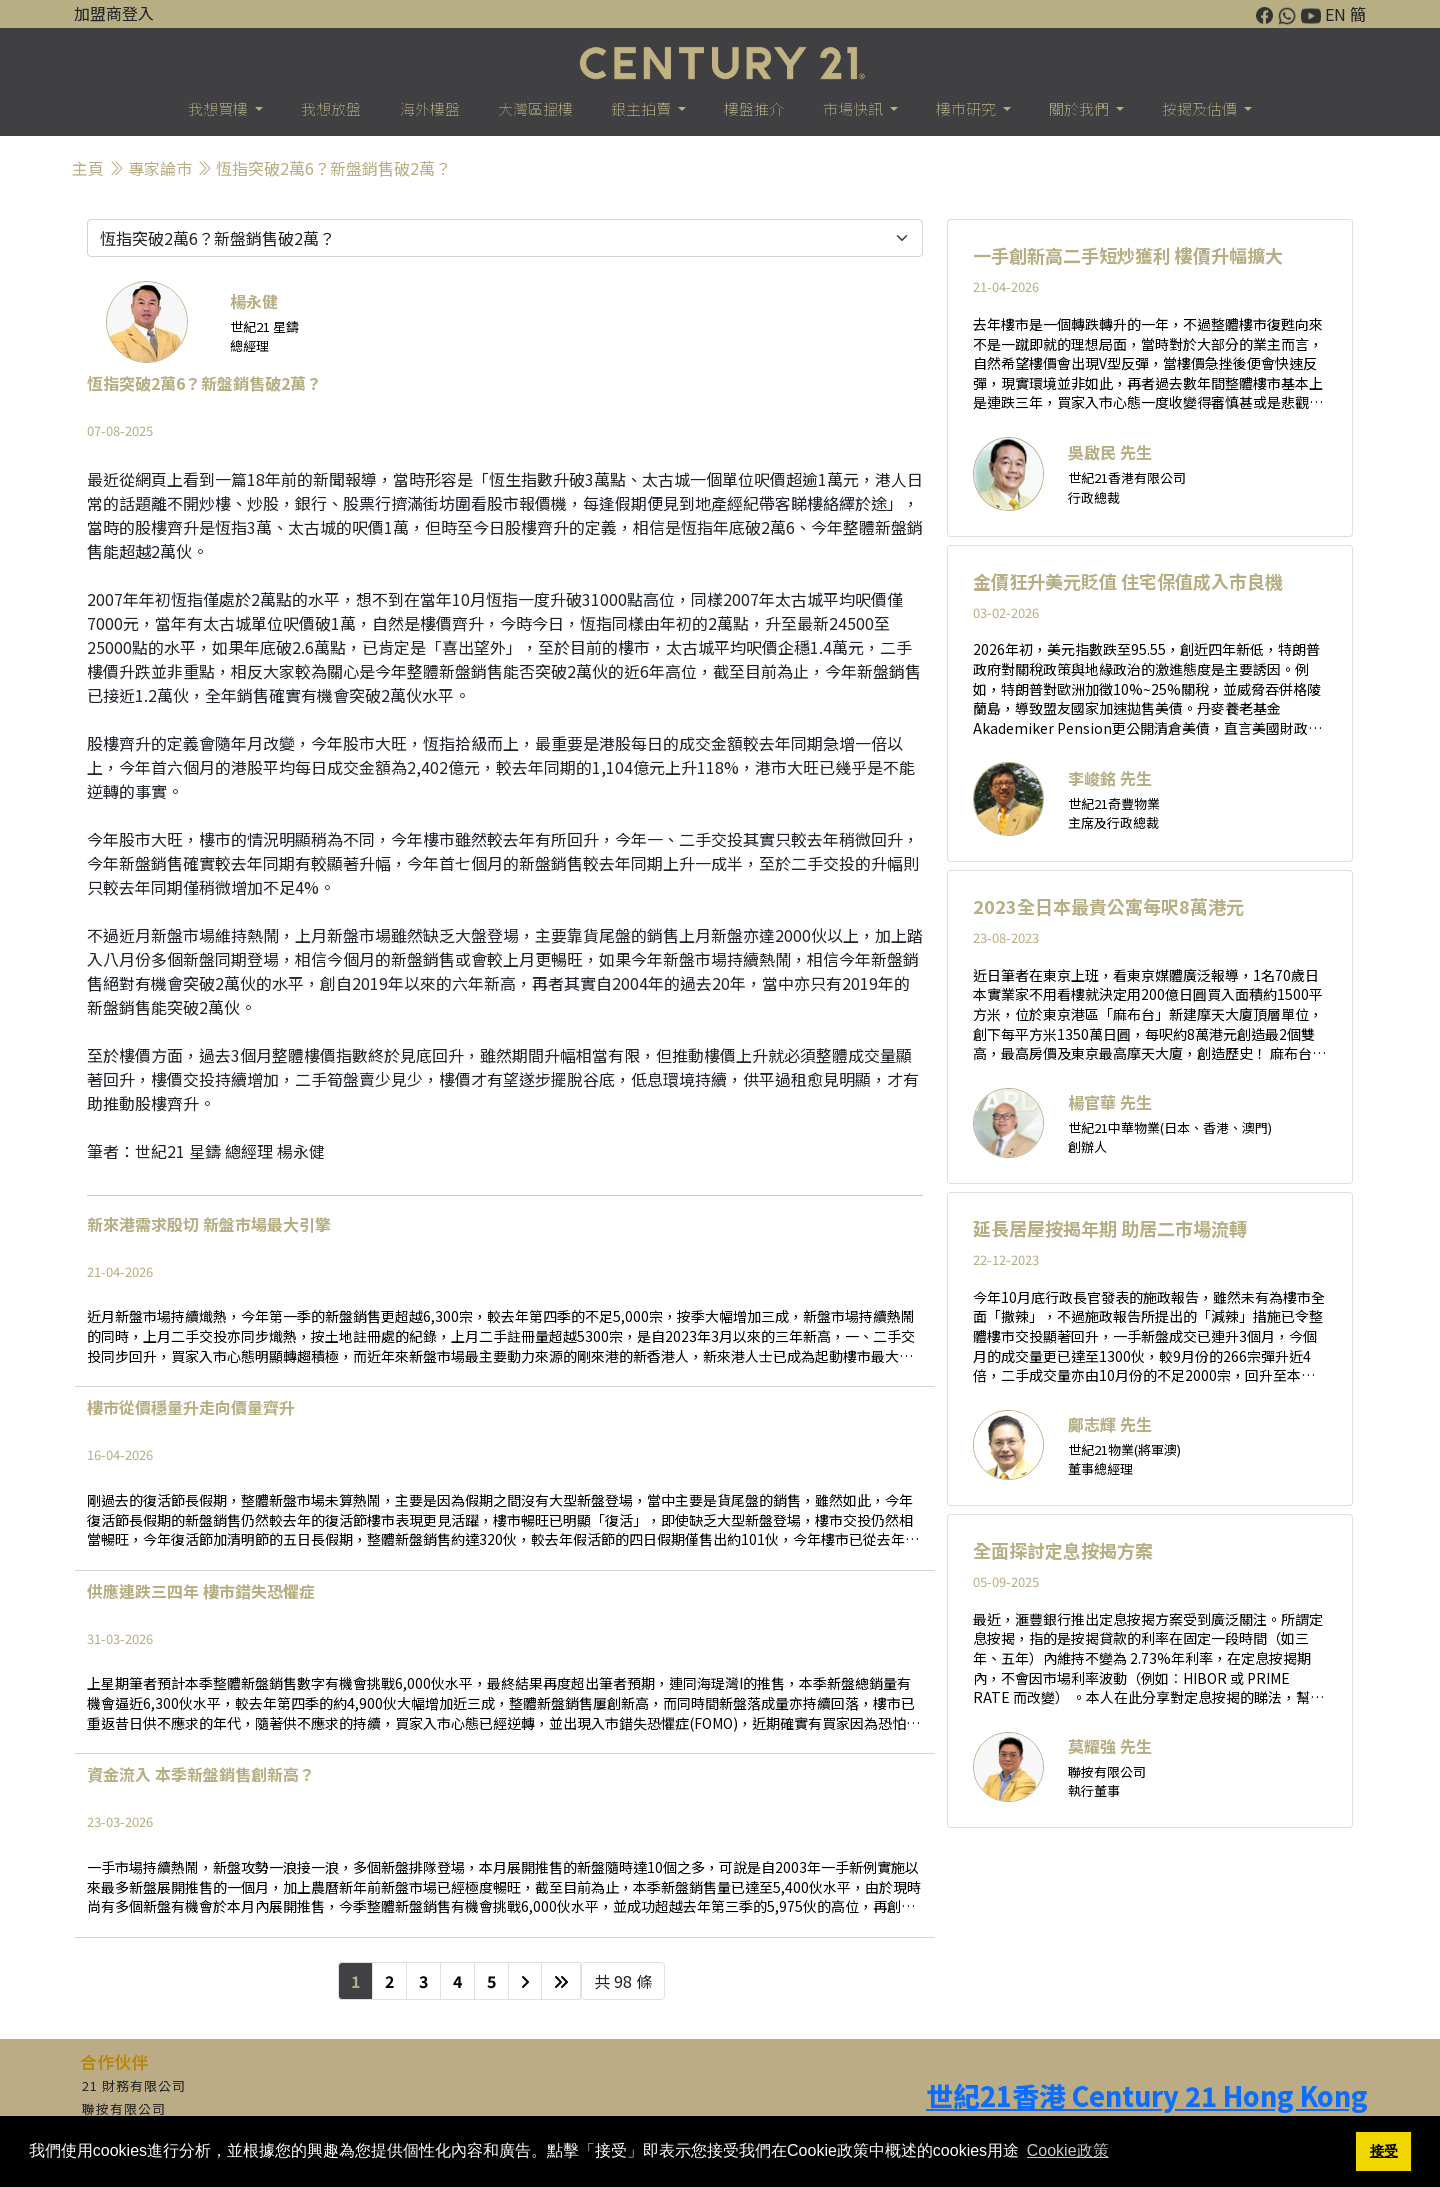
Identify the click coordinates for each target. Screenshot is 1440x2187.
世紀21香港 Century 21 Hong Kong (1147, 2095)
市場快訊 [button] (854, 108)
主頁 (88, 168)
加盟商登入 (114, 13)
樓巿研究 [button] (967, 108)
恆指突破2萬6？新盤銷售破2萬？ (333, 168)
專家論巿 (160, 168)
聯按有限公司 (124, 2108)
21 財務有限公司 (134, 2085)
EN (1335, 14)
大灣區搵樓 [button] (535, 108)
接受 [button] (1384, 2151)
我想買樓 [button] (219, 108)
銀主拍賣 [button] (642, 108)
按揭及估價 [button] (1201, 108)
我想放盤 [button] (331, 108)
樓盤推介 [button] (754, 108)
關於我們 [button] (1080, 108)
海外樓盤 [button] (430, 108)
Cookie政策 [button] (1068, 2150)
